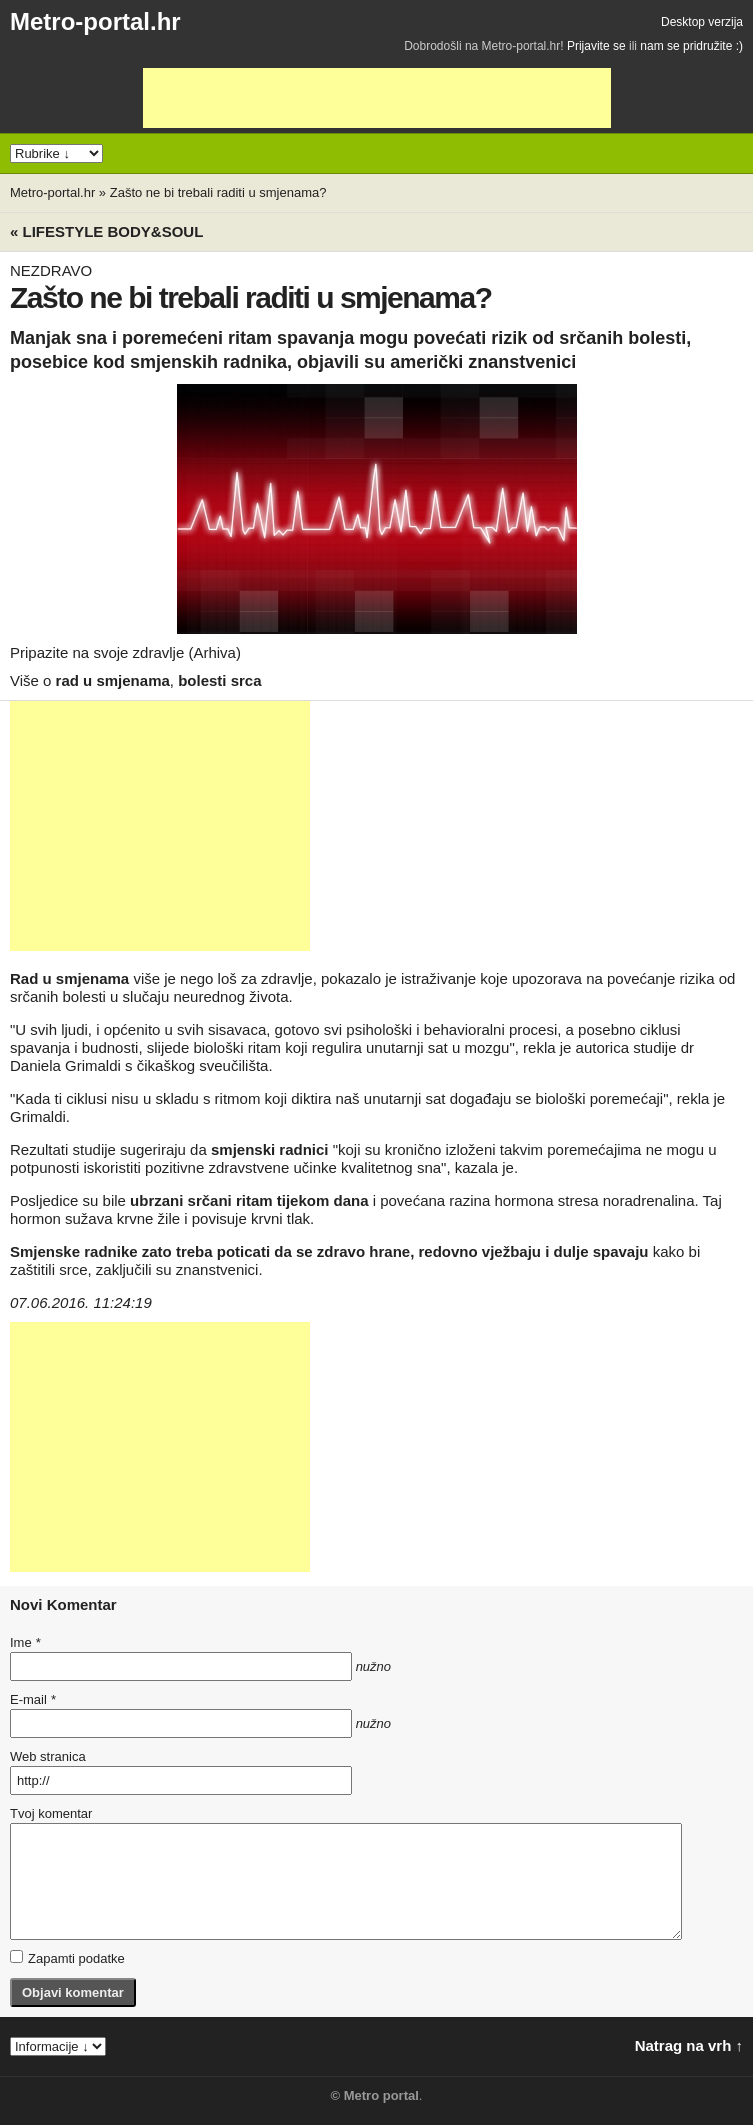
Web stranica (48, 1756)
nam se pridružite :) (691, 46)
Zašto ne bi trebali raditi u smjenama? (218, 192)
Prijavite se (596, 46)
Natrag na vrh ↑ (689, 2045)
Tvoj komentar (51, 1813)
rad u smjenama (113, 680)
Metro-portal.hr (95, 21)
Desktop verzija (702, 22)
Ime (25, 1642)
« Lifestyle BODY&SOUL (106, 231)
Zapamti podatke (67, 1958)
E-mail (33, 1699)
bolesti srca (219, 680)
